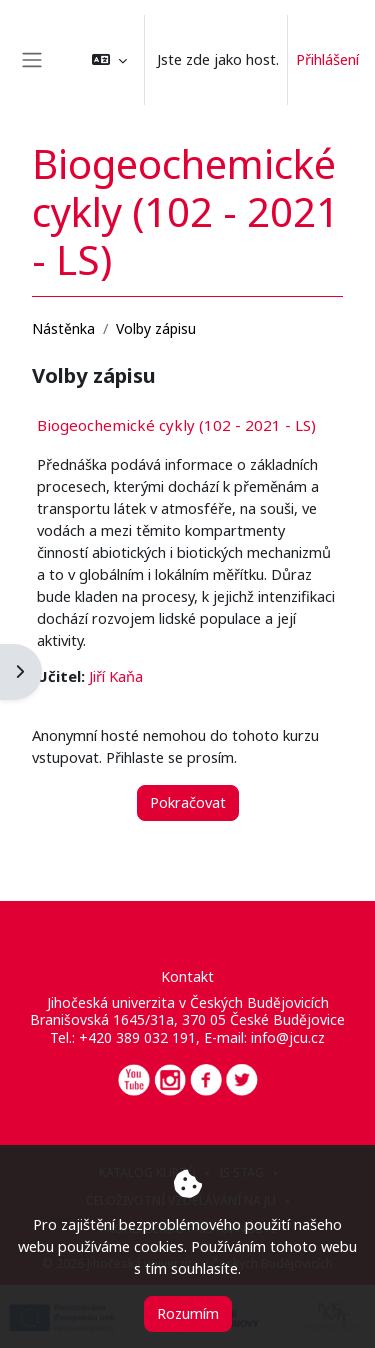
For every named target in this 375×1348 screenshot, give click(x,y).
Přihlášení (327, 59)
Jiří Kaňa (116, 676)
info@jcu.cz (288, 1037)
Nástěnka (63, 328)
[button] (109, 60)
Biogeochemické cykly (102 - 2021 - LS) (176, 425)
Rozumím (188, 1313)
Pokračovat (188, 802)
